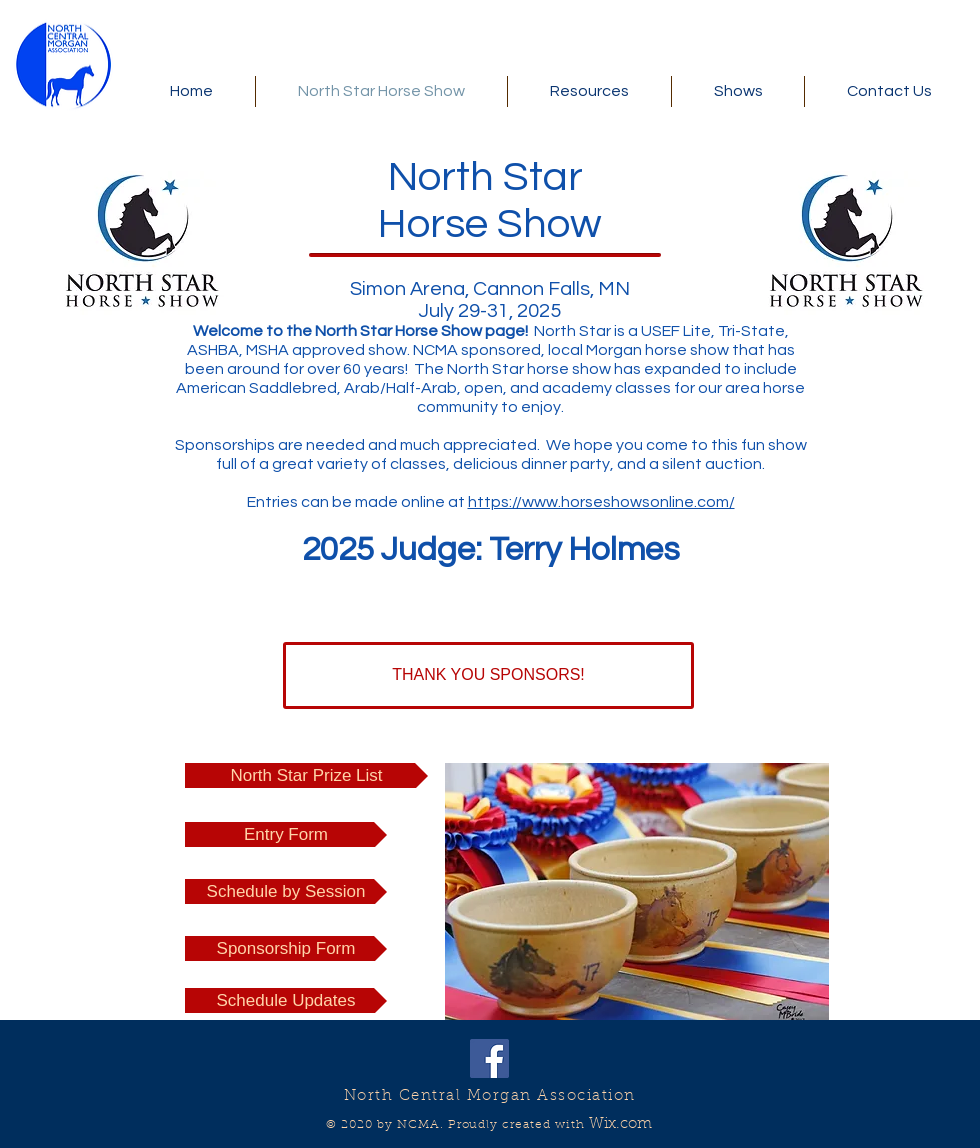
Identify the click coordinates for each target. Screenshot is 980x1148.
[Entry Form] (286, 834)
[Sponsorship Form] (286, 948)
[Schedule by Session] (286, 891)
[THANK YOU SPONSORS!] (488, 675)
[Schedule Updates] (286, 1000)
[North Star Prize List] (306, 775)
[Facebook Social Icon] (489, 1058)
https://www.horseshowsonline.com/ (601, 502)
